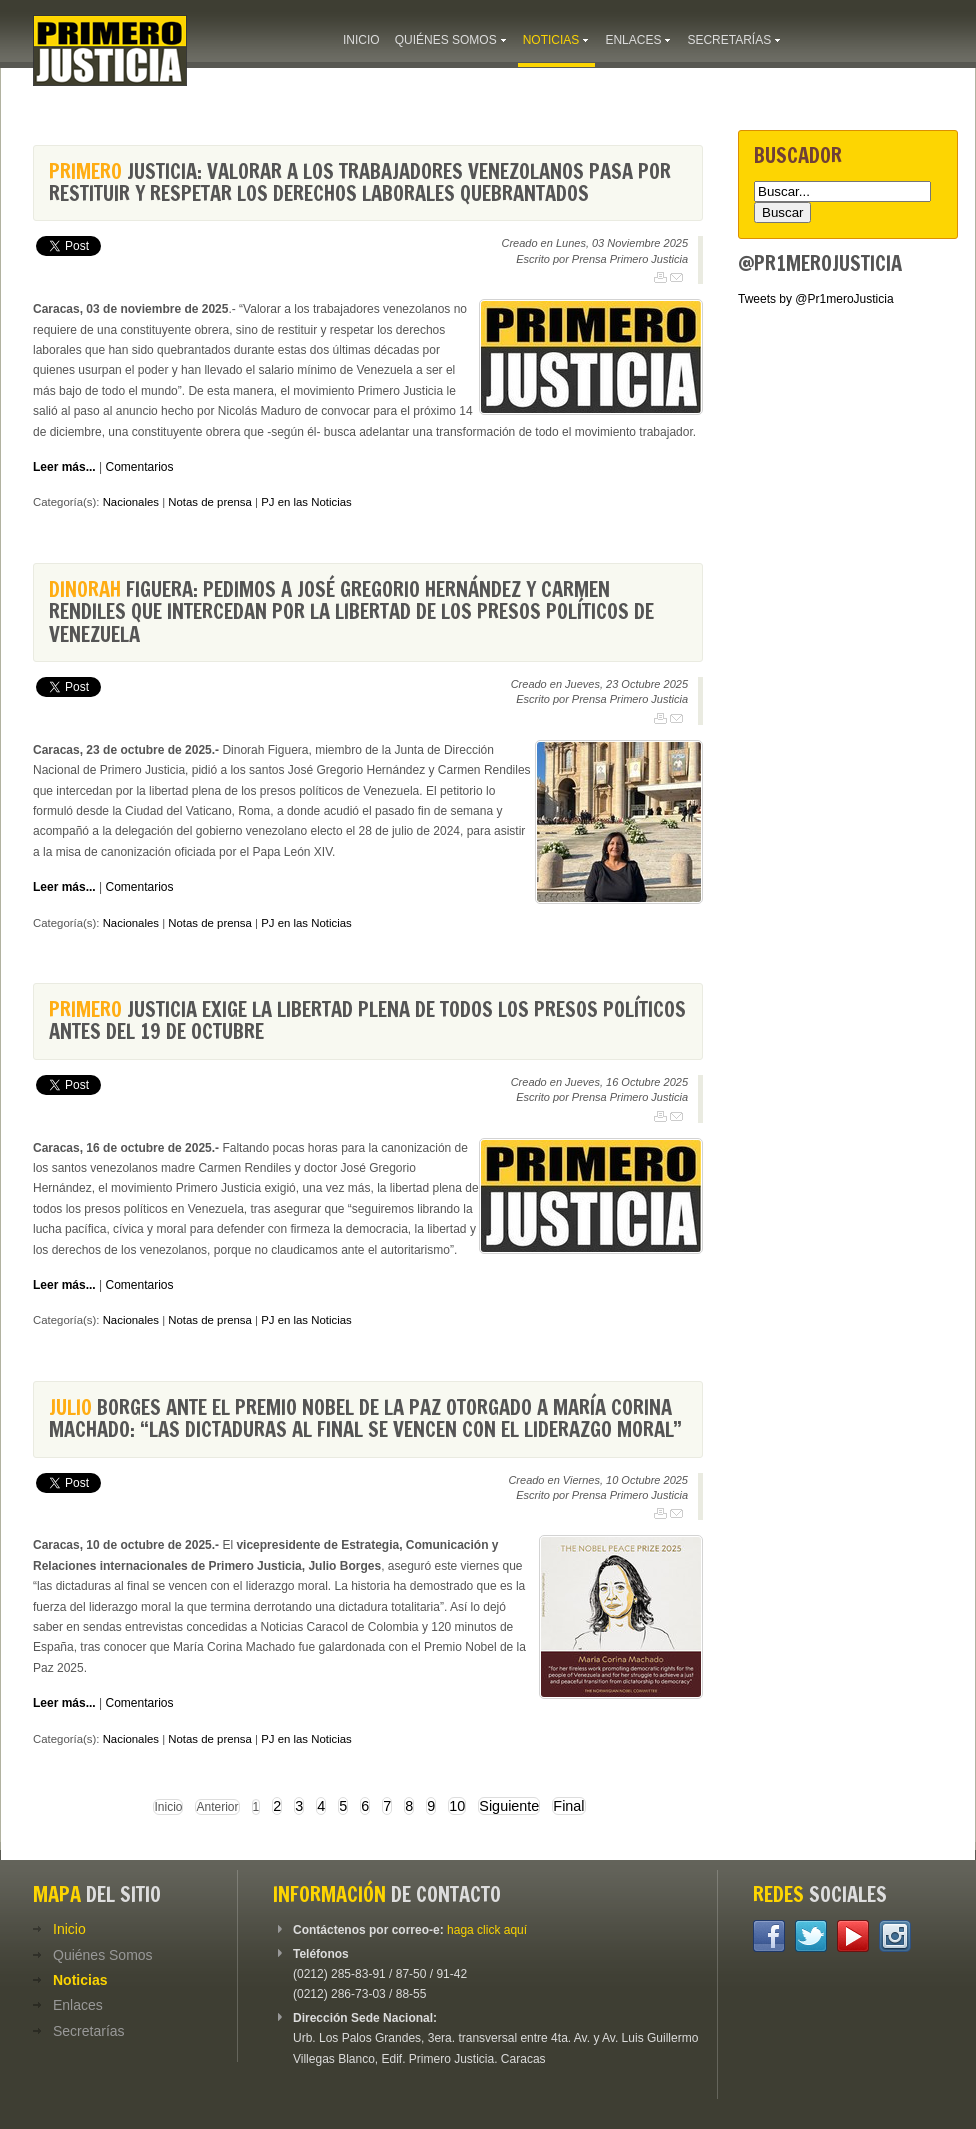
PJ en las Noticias (306, 502)
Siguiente (509, 1806)
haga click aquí (487, 1930)
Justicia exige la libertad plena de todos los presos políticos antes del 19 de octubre (367, 1020)
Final (568, 1806)
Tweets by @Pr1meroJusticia (816, 299)
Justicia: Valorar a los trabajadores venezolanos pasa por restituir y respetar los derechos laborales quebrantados (360, 182)
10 (457, 1806)
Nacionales (131, 502)
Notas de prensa (210, 502)
